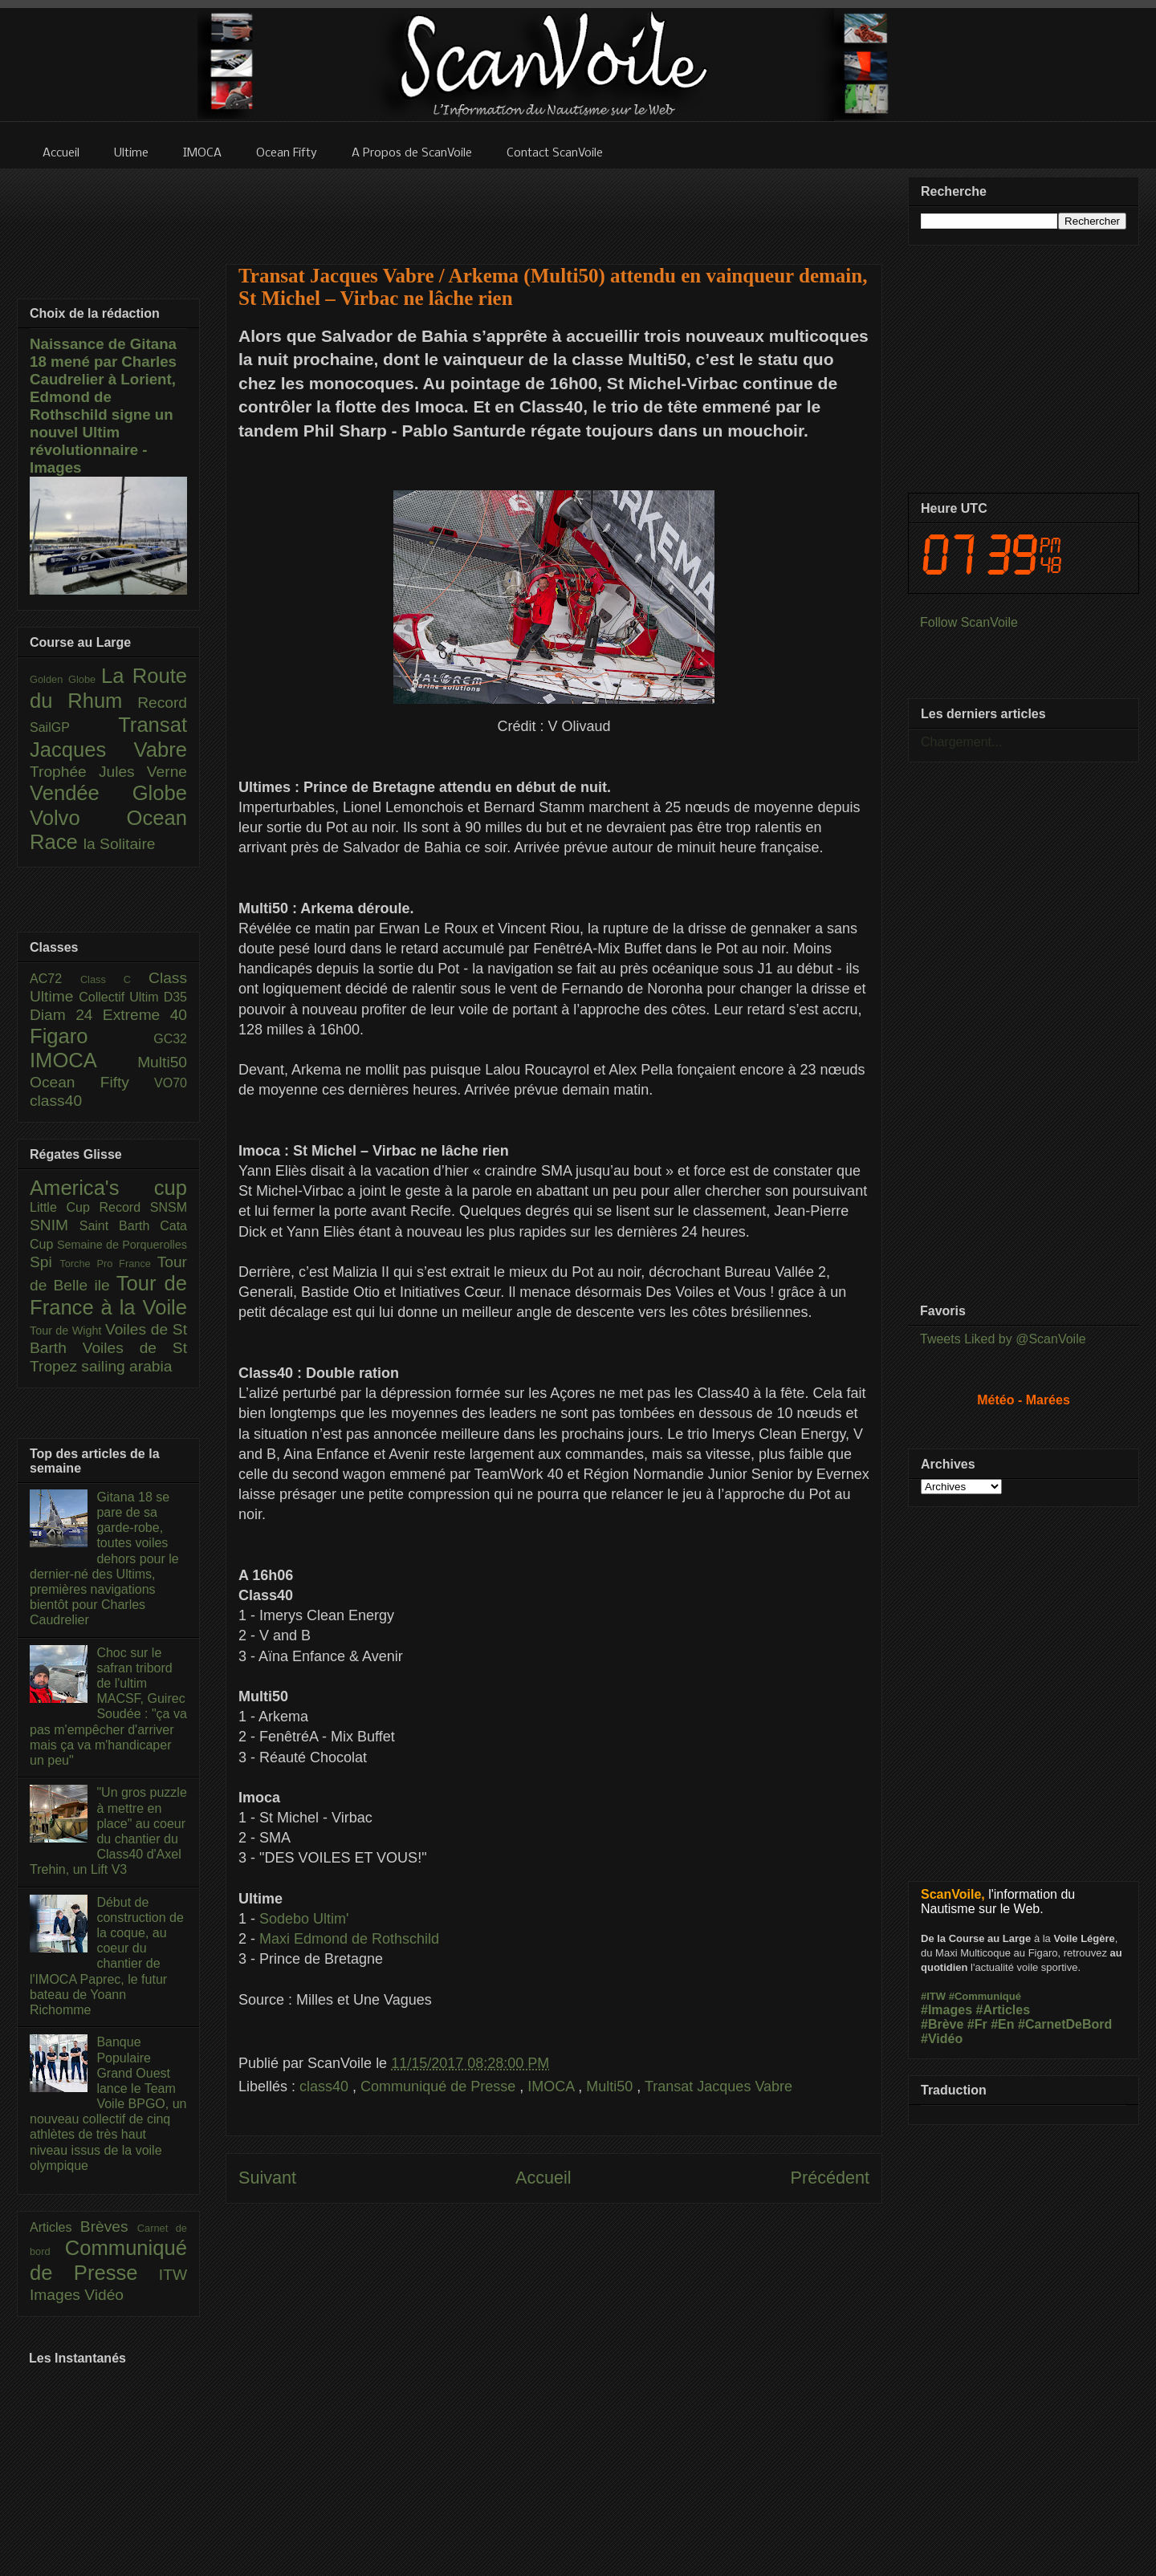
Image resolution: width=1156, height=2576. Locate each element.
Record (162, 702)
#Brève (942, 2024)
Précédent (830, 2178)
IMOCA (552, 2086)
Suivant (267, 2178)
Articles (55, 2227)
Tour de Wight (67, 1330)
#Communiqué (985, 1996)
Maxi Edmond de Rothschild (349, 1939)
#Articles (1003, 2010)
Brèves (108, 2226)
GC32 (170, 1039)
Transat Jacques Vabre (718, 2086)
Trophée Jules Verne (108, 771)
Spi (44, 1261)
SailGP (74, 727)
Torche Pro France (108, 1264)
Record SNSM (143, 1207)
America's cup (108, 1187)
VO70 (170, 1083)
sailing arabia (126, 1366)
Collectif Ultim (121, 997)
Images (57, 2294)
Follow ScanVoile (969, 622)
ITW (173, 2274)
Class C (114, 979)
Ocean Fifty (92, 1082)
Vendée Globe (108, 793)
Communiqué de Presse (439, 2086)
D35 (175, 997)
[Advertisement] (554, 206)
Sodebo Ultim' (304, 1919)
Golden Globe (65, 679)
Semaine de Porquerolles (122, 1244)
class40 (325, 2086)
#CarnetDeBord (1065, 2024)
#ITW (933, 1996)
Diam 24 (66, 1014)
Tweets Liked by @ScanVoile (1003, 1339)
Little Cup (65, 1207)
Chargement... (961, 742)
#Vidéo (942, 2039)
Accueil (543, 2178)
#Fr (977, 2024)
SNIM (54, 1225)
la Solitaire (119, 843)
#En (1002, 2024)
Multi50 (611, 2086)
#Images (946, 2010)
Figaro (91, 1036)
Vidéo (104, 2294)
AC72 (55, 978)
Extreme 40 (145, 1014)
